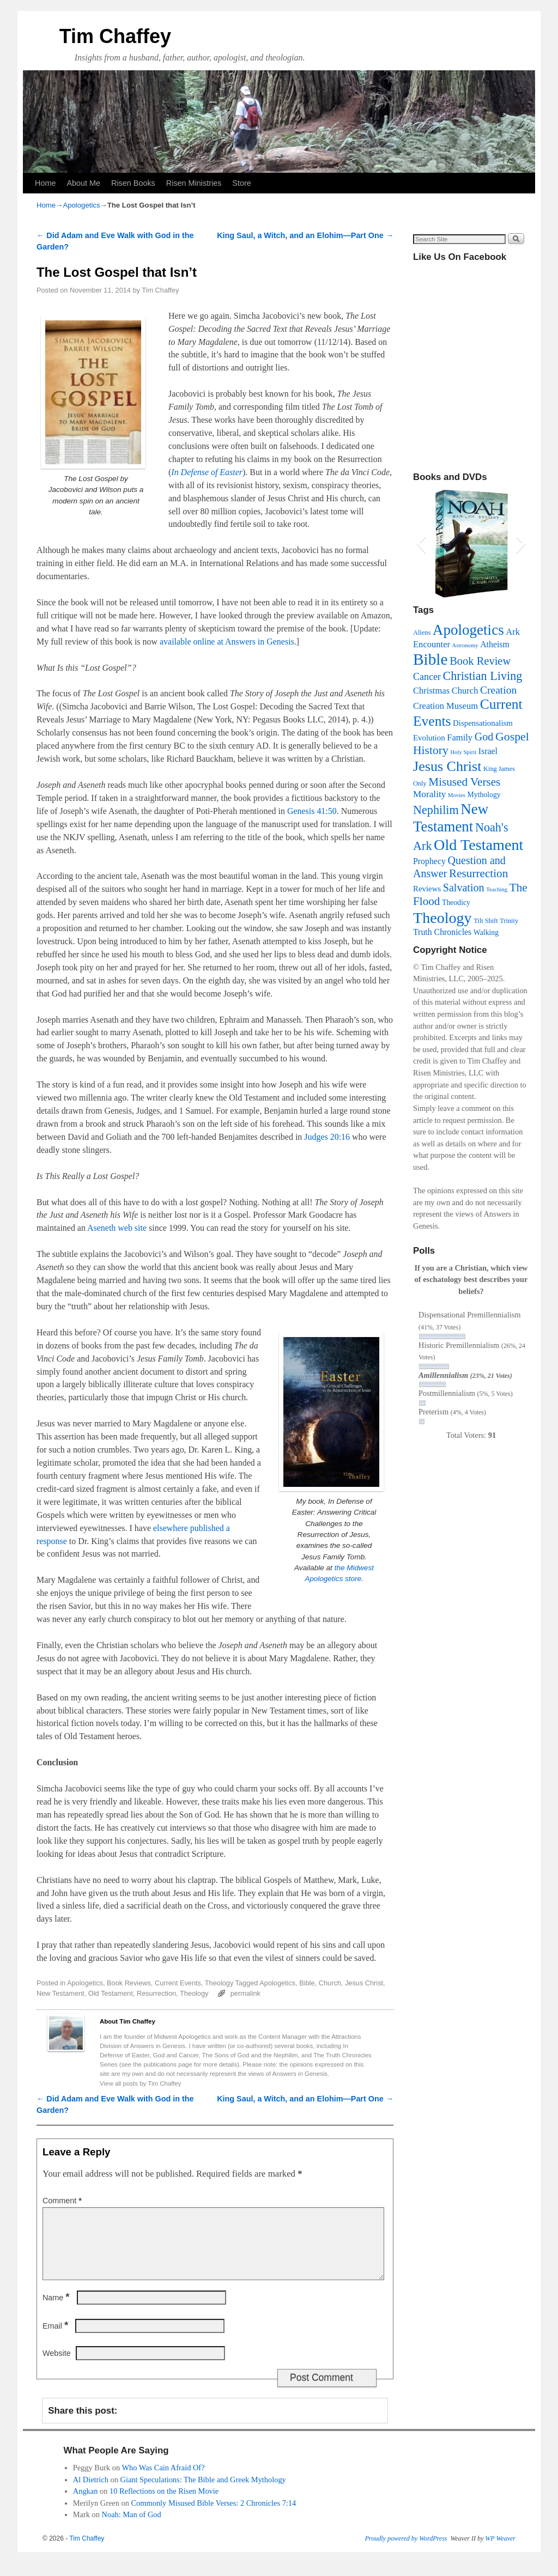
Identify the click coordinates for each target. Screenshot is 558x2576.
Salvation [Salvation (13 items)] (463, 888)
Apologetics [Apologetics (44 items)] (468, 630)
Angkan (85, 2504)
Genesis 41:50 (312, 811)
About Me (83, 183)
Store (241, 183)
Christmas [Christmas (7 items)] (431, 690)
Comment (63, 2200)
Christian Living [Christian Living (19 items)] (482, 676)
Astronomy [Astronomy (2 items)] (465, 645)
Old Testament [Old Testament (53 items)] (478, 844)
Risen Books (133, 183)
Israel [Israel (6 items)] (488, 751)
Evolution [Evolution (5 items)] (429, 737)
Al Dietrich (90, 2492)
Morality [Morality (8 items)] (429, 794)
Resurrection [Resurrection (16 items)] (478, 873)
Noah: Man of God (131, 2527)
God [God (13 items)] (484, 737)
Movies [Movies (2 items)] (456, 795)
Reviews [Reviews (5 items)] (427, 888)
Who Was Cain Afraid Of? (163, 2480)
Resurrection (156, 1993)
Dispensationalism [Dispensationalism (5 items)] (483, 723)
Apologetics (81, 205)
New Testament (60, 1993)
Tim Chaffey (115, 36)
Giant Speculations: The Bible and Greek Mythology (203, 2492)
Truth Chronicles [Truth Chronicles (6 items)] (442, 932)
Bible (306, 1983)
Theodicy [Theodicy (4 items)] (456, 902)
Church (330, 1983)
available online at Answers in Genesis (227, 641)
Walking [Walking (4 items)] (486, 932)
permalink (245, 1993)
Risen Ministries (194, 183)
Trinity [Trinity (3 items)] (509, 921)
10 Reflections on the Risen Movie (164, 2504)
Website (57, 2366)
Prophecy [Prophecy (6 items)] (429, 861)
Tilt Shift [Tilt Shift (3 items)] (486, 921)
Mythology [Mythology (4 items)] (484, 795)
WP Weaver (500, 2551)
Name (57, 2310)
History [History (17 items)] (430, 750)
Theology (219, 1983)
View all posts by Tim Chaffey (140, 2083)
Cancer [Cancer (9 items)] (427, 676)
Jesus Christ (364, 1983)
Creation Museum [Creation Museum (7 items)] (445, 706)
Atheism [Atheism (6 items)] (495, 644)
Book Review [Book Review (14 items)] (480, 661)
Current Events (178, 1983)
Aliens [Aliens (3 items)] (421, 632)
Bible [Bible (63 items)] (430, 659)
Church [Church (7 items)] (465, 690)
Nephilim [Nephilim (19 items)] (436, 810)
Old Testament (110, 1993)
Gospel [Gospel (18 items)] (512, 736)
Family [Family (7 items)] (459, 737)
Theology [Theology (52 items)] (442, 917)
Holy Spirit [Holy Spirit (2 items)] (463, 752)
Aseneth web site (117, 1227)
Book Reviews (129, 1983)
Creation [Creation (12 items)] (498, 690)
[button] (421, 543)
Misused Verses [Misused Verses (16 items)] (464, 781)
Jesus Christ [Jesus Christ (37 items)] (447, 766)
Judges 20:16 (327, 1136)
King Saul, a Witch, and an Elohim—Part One (305, 235)
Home (45, 183)
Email (56, 2339)
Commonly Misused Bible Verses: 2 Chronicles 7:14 (213, 2516)
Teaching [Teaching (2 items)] (496, 889)
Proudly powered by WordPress (406, 2551)
